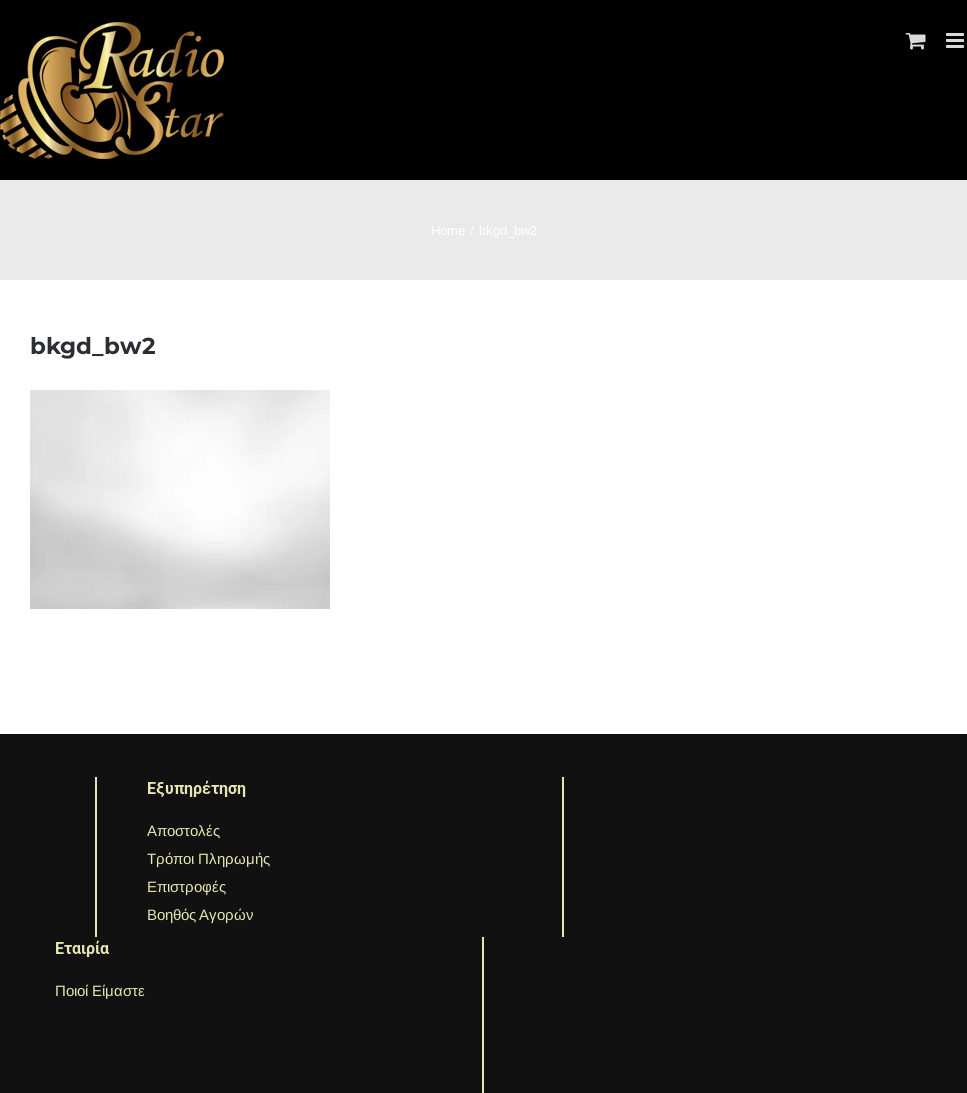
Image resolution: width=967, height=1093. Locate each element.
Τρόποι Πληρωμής (208, 858)
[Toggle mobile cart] (916, 40)
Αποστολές (183, 830)
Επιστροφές (186, 886)
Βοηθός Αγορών (200, 914)
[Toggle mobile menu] (956, 40)
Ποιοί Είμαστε (100, 990)
